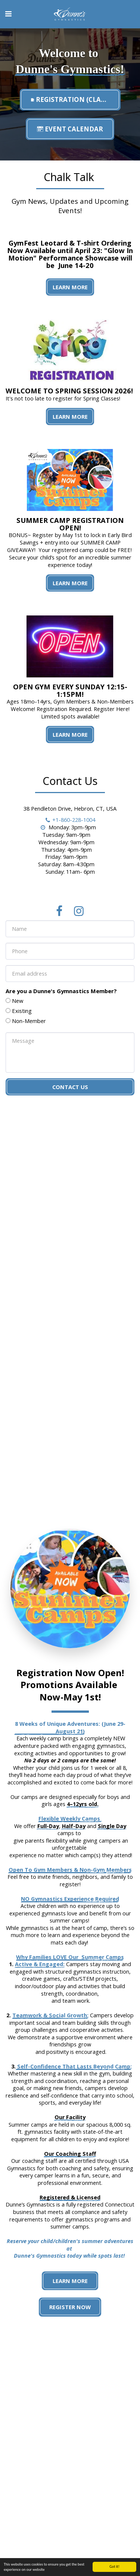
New (17, 1010)
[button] (8, 13)
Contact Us (70, 1096)
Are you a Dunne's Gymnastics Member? (61, 1000)
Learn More (70, 287)
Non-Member (29, 1030)
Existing (22, 1020)
